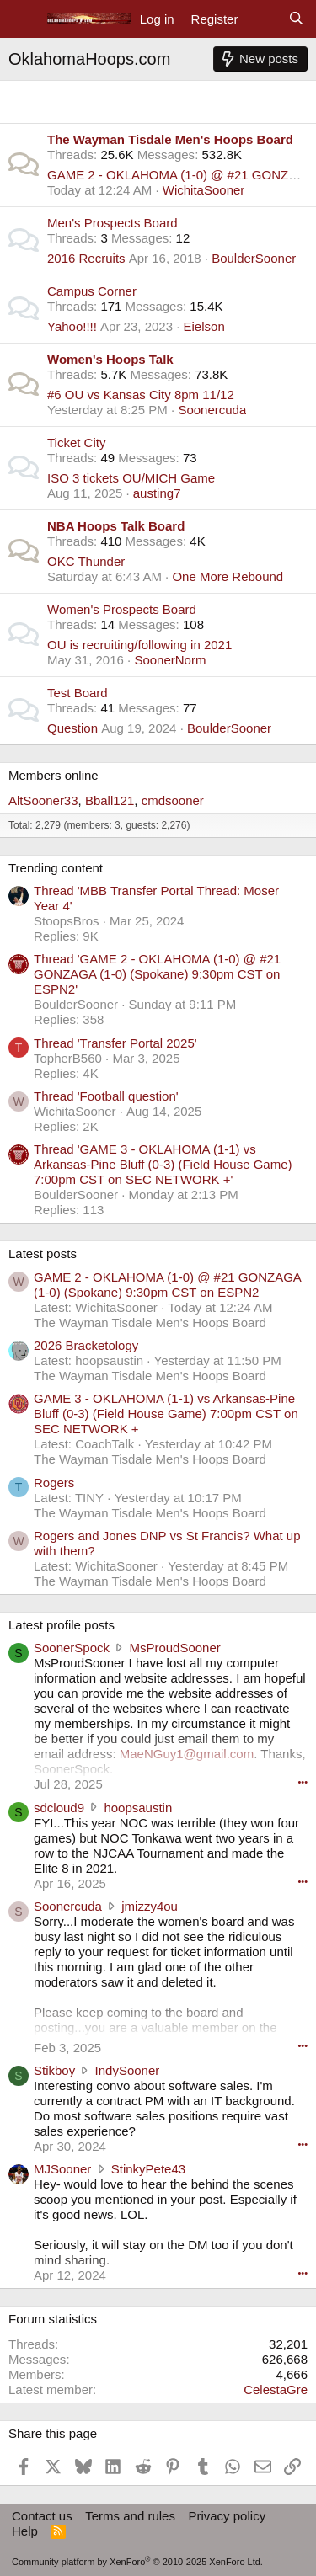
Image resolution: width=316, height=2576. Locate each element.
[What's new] (262, 19)
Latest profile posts (61, 1625)
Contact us (42, 2516)
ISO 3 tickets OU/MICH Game (131, 478)
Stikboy (54, 2070)
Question (72, 728)
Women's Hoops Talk (110, 359)
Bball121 (109, 800)
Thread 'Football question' (106, 1096)
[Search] (296, 19)
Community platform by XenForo (137, 2562)
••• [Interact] (302, 1782)
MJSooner (62, 2169)
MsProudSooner (174, 1647)
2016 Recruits (86, 258)
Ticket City (76, 442)
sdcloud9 (59, 1807)
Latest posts (42, 1253)
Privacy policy (226, 2516)
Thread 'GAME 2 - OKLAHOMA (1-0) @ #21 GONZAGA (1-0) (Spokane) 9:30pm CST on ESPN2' (157, 974)
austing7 (157, 493)
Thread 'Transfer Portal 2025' (115, 1043)
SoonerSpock (72, 1647)
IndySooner (127, 2070)
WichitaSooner (204, 190)
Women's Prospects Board (121, 609)
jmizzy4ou (149, 1906)
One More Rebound (227, 576)
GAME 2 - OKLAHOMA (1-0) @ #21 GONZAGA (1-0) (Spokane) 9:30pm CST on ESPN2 (167, 1284)
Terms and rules (130, 2516)
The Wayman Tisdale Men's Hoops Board (170, 139)
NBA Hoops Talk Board (116, 526)
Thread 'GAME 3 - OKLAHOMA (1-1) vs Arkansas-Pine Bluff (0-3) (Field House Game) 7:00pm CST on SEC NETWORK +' (163, 1164)
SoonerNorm (170, 660)
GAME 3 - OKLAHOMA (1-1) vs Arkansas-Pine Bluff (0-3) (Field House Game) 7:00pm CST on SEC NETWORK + (166, 1413)
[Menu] (23, 19)
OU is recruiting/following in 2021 (139, 644)
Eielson (204, 326)
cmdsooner (173, 800)
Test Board (77, 692)
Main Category (63, 96)
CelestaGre (276, 2389)
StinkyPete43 (148, 2169)
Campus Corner (92, 291)
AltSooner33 (43, 800)
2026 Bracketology (86, 1345)
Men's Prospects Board (112, 223)
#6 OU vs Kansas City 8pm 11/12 (140, 394)
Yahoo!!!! (72, 326)
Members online (53, 775)
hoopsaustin (138, 1807)
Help (25, 2531)
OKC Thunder (86, 561)
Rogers (54, 1482)
